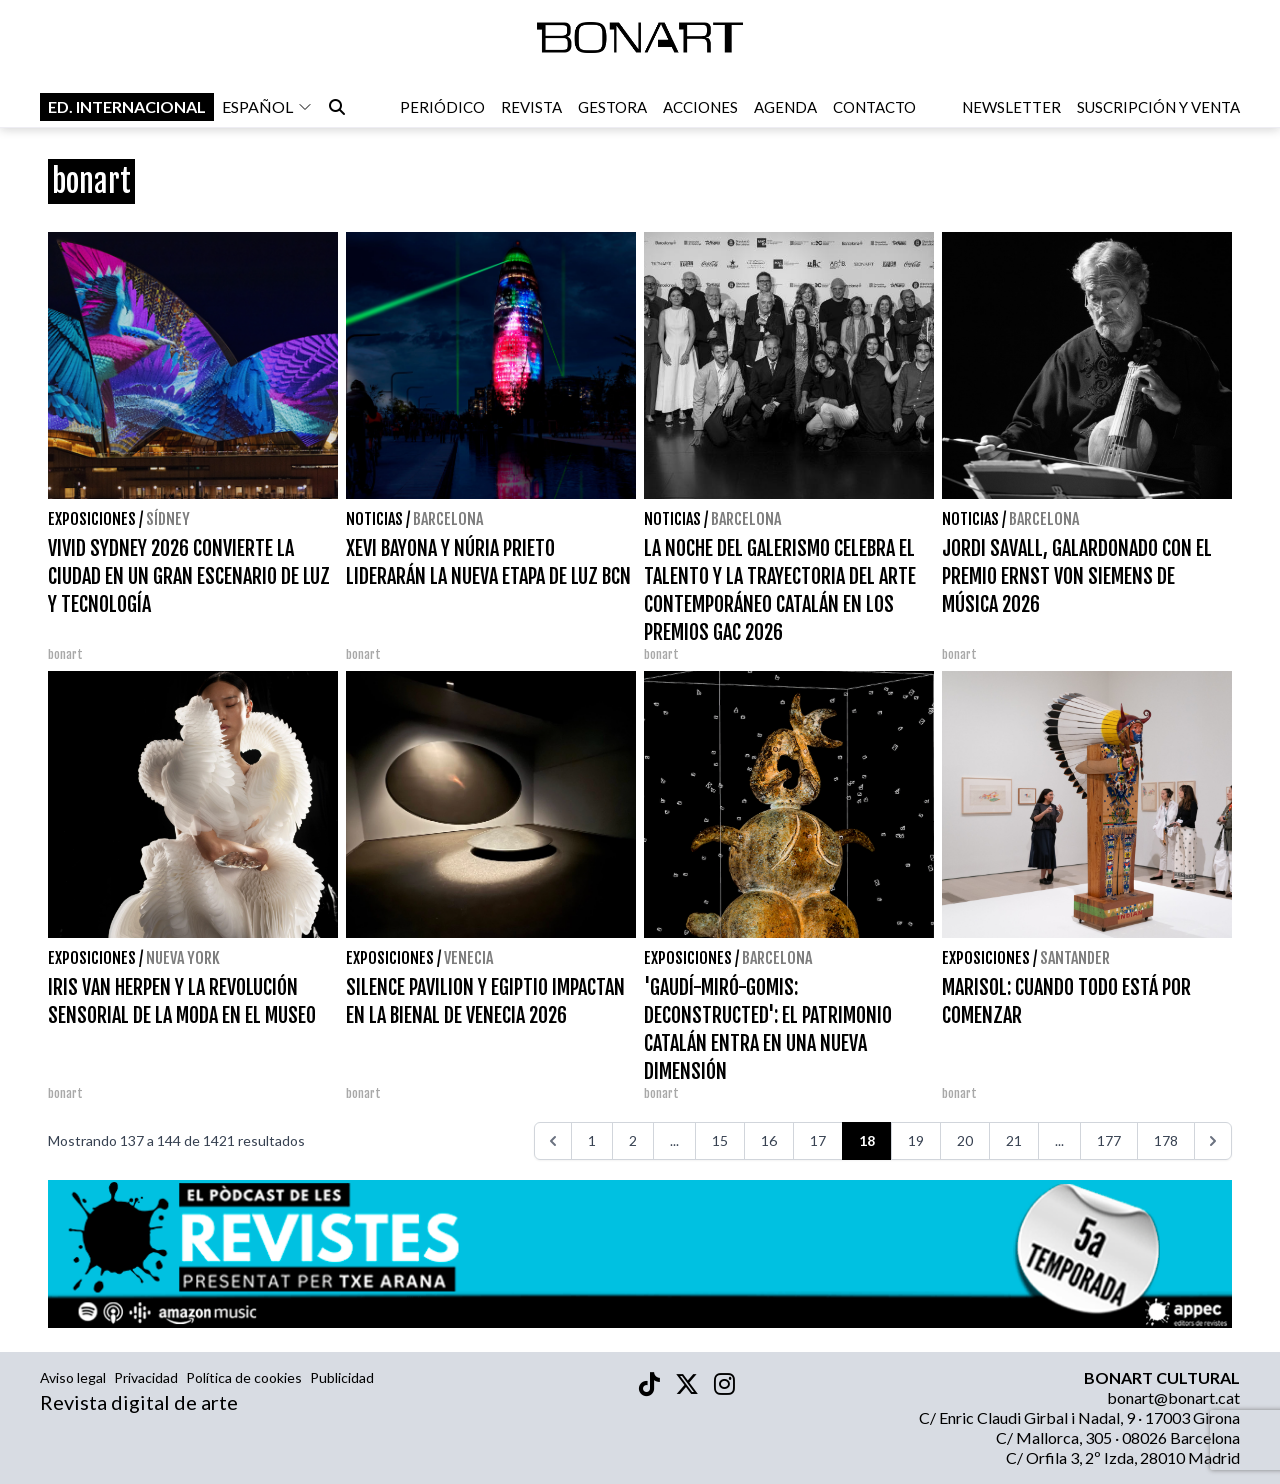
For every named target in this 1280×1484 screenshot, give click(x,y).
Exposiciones (92, 519)
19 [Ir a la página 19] (916, 1140)
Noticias (374, 519)
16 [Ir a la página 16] (769, 1140)
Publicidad (342, 1377)
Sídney (168, 519)
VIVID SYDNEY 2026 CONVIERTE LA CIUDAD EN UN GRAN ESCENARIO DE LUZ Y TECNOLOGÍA (189, 576)
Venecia (468, 958)
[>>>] (1213, 1141)
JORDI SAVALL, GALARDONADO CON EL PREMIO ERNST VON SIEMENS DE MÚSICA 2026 (1077, 576)
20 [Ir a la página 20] (965, 1140)
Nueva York (183, 958)
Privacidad (146, 1377)
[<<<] (553, 1141)
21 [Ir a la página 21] (1014, 1140)
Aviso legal (73, 1377)
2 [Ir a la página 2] (633, 1140)
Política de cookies (244, 1377)
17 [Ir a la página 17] (818, 1140)
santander (1075, 958)
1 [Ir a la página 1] (592, 1140)
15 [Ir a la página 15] (720, 1140)
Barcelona (448, 519)
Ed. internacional (127, 108)
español (267, 108)
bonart (65, 654)
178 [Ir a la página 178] (1166, 1140)
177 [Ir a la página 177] (1109, 1140)
